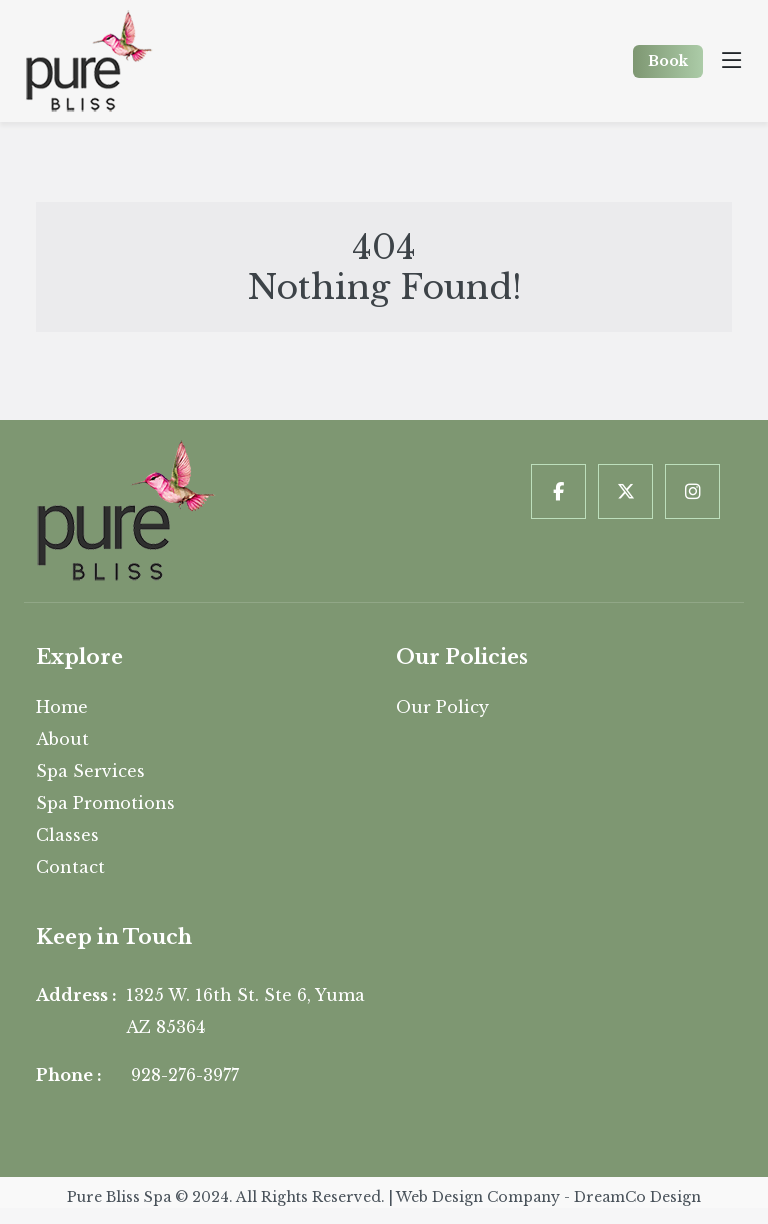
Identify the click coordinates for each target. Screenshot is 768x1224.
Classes (67, 835)
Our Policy (442, 707)
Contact (70, 867)
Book (668, 61)
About (62, 739)
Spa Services (90, 771)
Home (62, 707)
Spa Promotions (105, 803)
